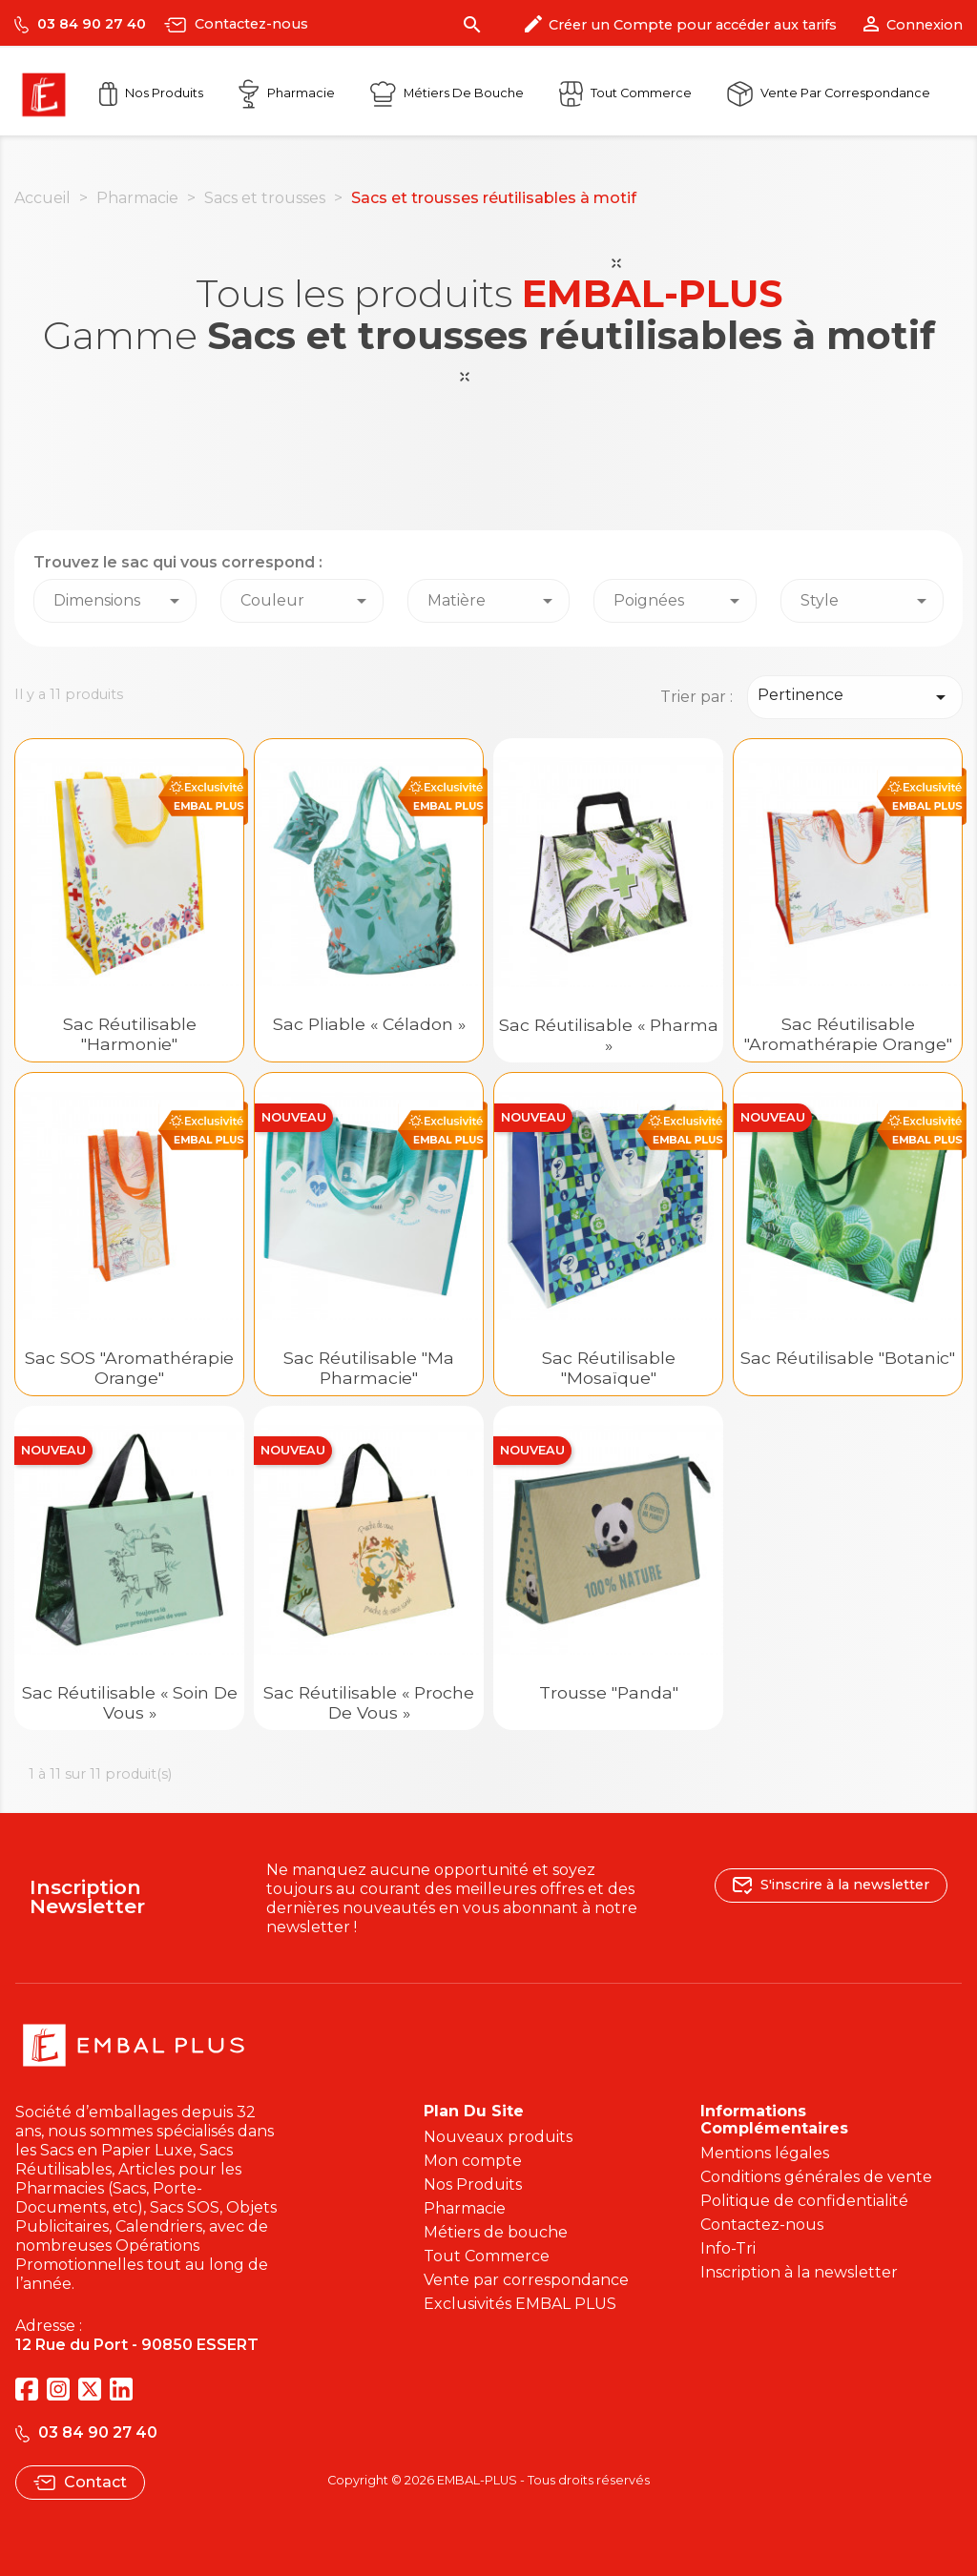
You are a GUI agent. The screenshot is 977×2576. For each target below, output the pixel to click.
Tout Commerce (487, 2256)
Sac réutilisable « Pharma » (608, 1035)
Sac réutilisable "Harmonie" (130, 1034)
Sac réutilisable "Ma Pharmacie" (368, 1368)
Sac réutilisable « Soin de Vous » (130, 1702)
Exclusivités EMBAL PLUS (520, 2304)
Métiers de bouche (496, 2232)
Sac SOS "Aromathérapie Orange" (129, 1368)
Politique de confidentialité (804, 2201)
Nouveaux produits (498, 2137)
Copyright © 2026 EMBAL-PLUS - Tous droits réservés (488, 2480)
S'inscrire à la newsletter (831, 1884)
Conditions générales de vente (816, 2177)
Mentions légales (764, 2153)
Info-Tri (728, 2248)
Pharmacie (287, 93)
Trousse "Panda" (608, 1692)
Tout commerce (625, 93)
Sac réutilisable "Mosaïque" (609, 1368)
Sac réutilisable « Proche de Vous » (368, 1702)
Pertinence (855, 697)
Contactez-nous (236, 23)
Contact (80, 2482)
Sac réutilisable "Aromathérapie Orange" (848, 1034)
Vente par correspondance (828, 93)
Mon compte (473, 2161)
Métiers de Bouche (447, 93)
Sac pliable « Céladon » (369, 1024)
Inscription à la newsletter (799, 2272)
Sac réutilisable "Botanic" (847, 1358)
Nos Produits (151, 93)
